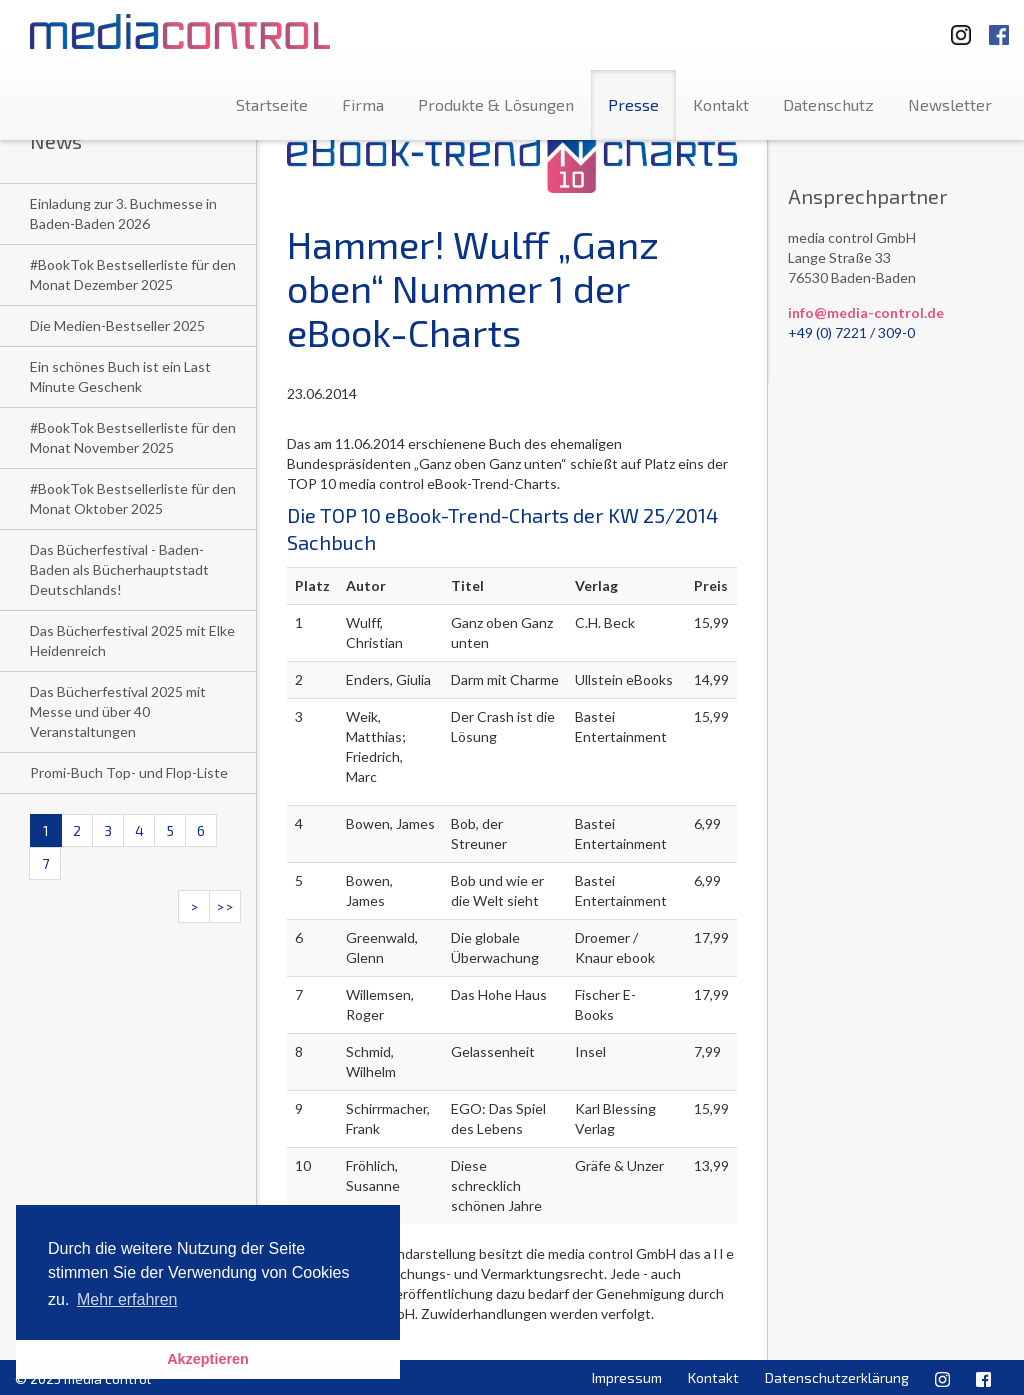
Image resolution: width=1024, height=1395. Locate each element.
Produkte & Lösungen (496, 104)
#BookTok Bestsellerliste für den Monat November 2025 (133, 437)
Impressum (627, 1377)
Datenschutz (828, 104)
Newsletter (950, 104)
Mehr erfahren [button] (127, 1299)
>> (225, 906)
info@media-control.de (866, 312)
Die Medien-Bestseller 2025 (117, 325)
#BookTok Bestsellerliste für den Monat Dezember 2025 (133, 274)
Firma (363, 104)
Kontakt (721, 104)
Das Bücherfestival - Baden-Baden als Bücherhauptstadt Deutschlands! (119, 569)
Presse (633, 104)
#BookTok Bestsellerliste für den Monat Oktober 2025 (133, 498)
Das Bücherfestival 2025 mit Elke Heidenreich (132, 640)
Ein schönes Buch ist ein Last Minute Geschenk (120, 376)
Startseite (272, 104)
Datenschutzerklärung (837, 1377)
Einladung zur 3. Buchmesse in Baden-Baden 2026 (123, 213)
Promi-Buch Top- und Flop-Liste (129, 772)
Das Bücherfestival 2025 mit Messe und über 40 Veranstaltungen (118, 711)
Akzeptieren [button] (208, 1359)
